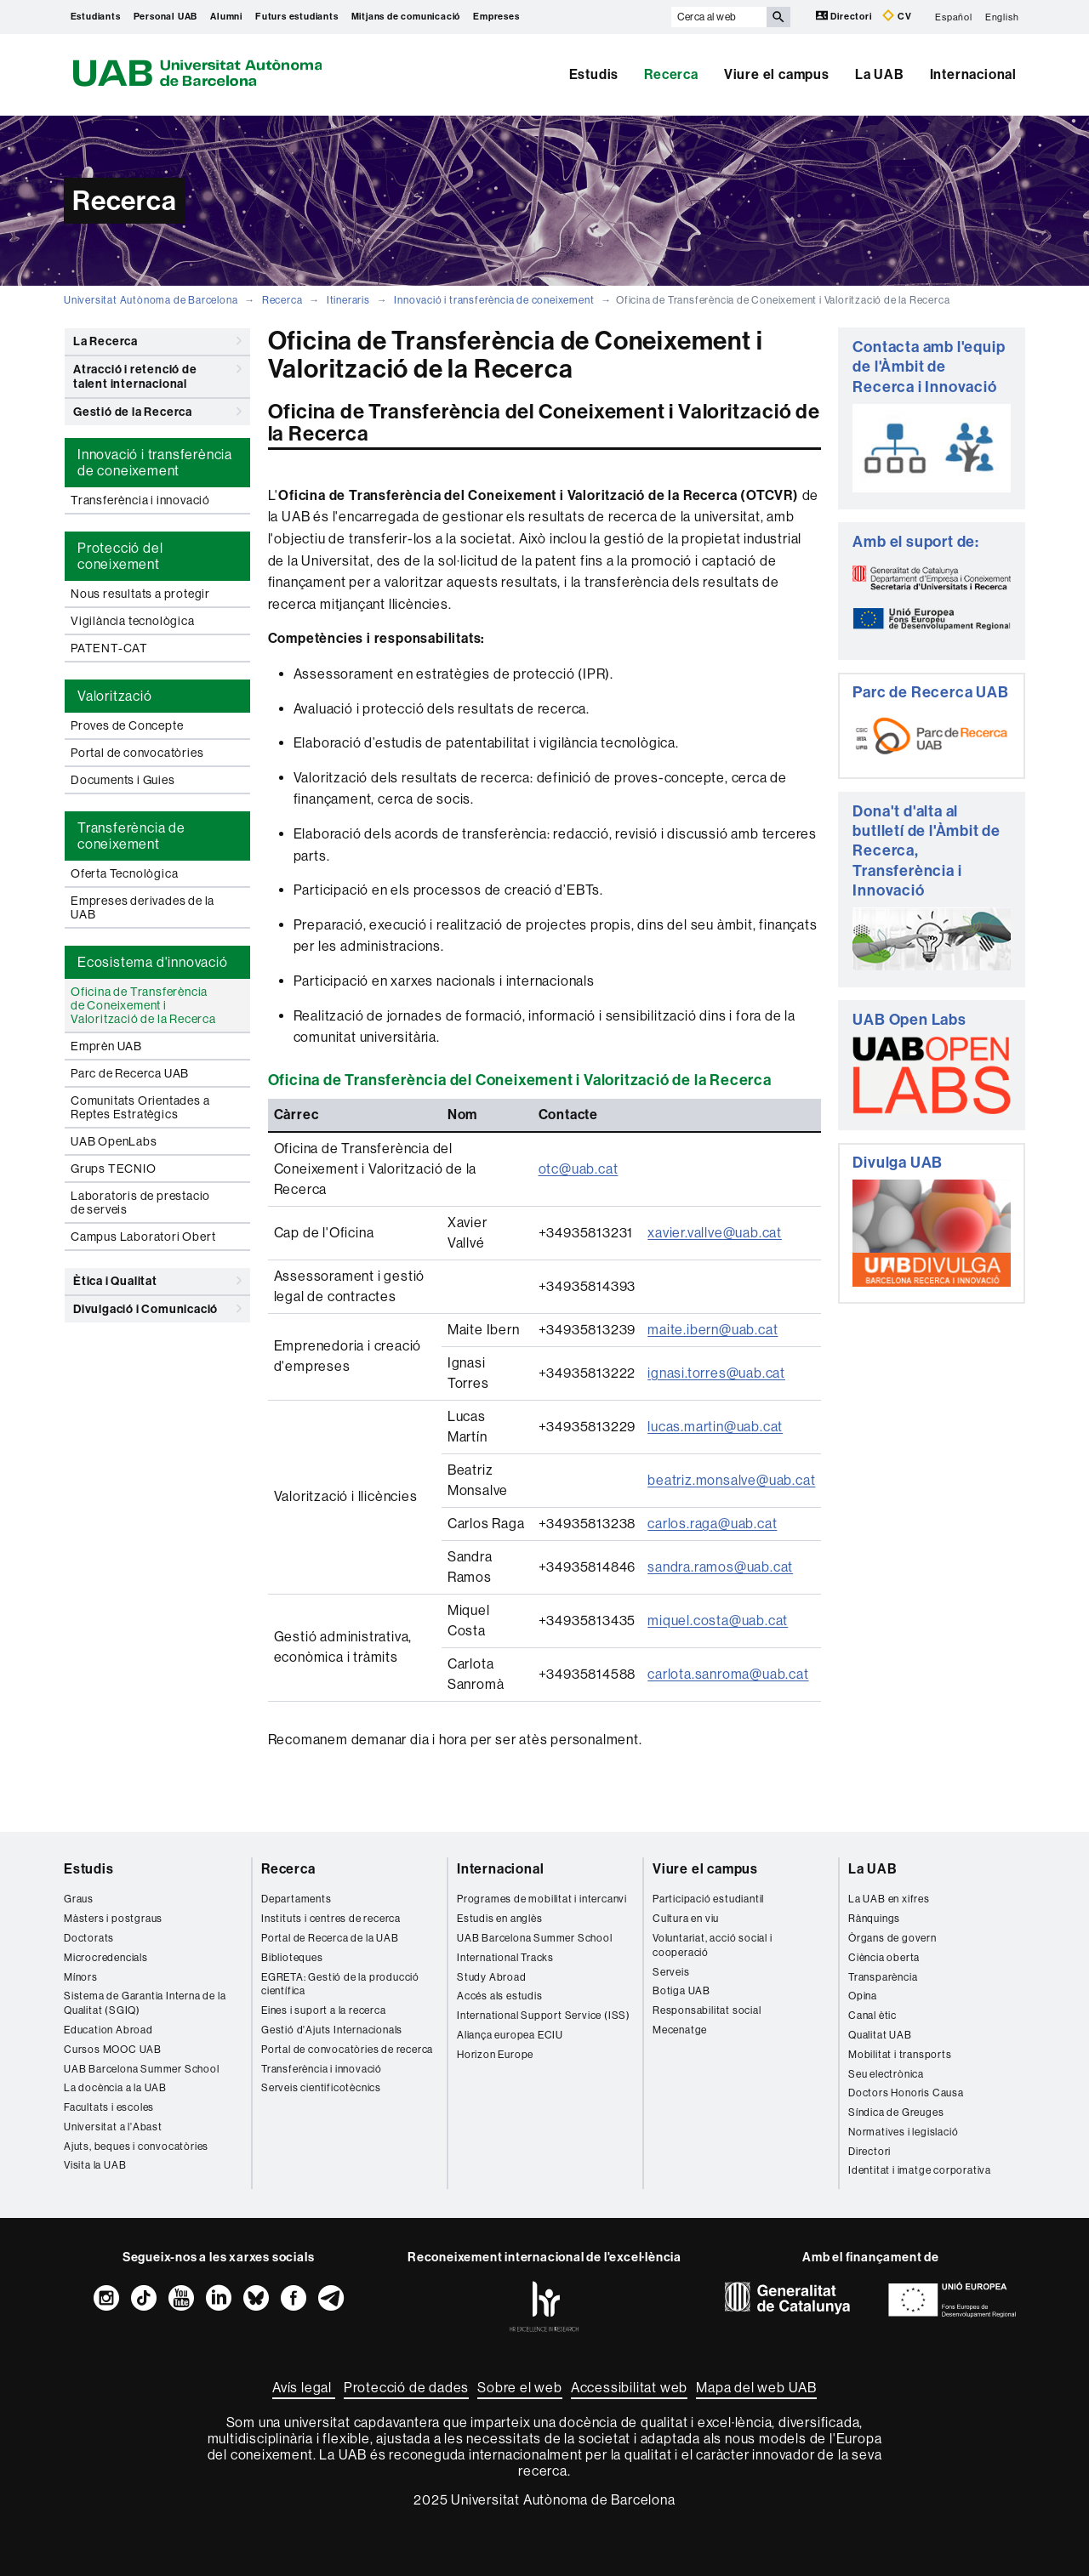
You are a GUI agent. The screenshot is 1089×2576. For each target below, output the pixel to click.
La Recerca (157, 341)
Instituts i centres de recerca (331, 1919)
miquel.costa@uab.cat (717, 1620)
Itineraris (348, 300)
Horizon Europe (495, 2055)
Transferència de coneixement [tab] (131, 836)
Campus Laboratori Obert (143, 1236)
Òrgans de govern (892, 1938)
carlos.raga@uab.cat (712, 1523)
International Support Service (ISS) (543, 2016)
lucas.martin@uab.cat (715, 1427)
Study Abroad (492, 1977)
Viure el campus (777, 74)
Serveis (671, 1972)
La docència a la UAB (115, 2088)
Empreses (496, 16)
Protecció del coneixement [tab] (119, 556)
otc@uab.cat (579, 1169)
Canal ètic (872, 2016)
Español (953, 16)
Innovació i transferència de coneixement (494, 300)
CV (896, 15)
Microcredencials (106, 1958)
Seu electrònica (886, 2074)
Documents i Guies (123, 780)
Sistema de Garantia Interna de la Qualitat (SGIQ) (144, 2003)
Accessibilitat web (629, 2388)
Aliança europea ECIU (510, 2035)
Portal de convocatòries (137, 752)
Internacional (973, 74)
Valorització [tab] (114, 696)
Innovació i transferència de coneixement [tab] (154, 462)
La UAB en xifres (889, 1899)
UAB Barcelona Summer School (142, 2069)
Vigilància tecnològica (133, 621)
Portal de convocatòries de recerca (347, 2050)
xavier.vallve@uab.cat (714, 1233)
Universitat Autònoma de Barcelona (150, 300)
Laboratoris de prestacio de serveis (140, 1202)
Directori (845, 15)
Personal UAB (166, 16)
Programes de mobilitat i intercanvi (542, 1899)
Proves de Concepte (127, 725)
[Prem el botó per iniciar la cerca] (778, 17)
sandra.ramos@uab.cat (720, 1567)
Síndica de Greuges (896, 2112)
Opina (862, 1996)
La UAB (879, 74)
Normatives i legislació (903, 2132)
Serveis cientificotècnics (321, 2088)
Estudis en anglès (500, 1919)
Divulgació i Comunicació (157, 1309)
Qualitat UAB (880, 2035)
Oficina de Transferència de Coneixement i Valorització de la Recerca (143, 1005)
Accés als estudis (500, 1996)
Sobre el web (519, 2388)
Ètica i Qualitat (157, 1281)
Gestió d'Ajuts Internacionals (331, 2030)
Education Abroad (108, 2030)
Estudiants (96, 16)
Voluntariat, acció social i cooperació (713, 1945)
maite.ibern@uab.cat (712, 1330)
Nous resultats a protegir (140, 593)
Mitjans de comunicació (406, 16)
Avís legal (303, 2388)
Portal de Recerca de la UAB (330, 1938)
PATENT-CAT (109, 648)
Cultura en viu (686, 1919)
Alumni (226, 16)
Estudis (594, 74)
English (1002, 16)
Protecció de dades (406, 2388)
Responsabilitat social (707, 2010)
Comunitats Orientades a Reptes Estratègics (140, 1107)
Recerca (671, 74)
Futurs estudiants (297, 16)
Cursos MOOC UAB (113, 2050)
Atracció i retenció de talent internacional (157, 373)
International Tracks (505, 1958)
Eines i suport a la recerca (323, 2010)
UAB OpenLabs (114, 1141)
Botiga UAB (681, 1991)
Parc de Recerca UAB (130, 1073)
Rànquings (874, 1919)
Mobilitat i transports (900, 2055)
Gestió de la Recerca (157, 411)
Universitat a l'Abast (113, 2127)
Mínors (81, 1977)
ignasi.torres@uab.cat (716, 1373)
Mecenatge (680, 2030)
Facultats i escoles (109, 2107)
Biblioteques (292, 1958)
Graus (79, 1899)
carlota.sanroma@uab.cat (727, 1674)
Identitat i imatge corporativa (919, 2170)
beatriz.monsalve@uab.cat (731, 1480)
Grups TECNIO (114, 1168)
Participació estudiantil (708, 1899)
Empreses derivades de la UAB (142, 907)
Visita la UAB (95, 2165)
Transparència (882, 1977)
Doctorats (89, 1938)
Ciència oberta (884, 1958)
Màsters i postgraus (113, 1919)
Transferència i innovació (140, 500)
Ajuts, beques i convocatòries (136, 2146)
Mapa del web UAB (756, 2388)
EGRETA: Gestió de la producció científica (340, 1984)
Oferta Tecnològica (124, 873)
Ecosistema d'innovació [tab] (152, 962)
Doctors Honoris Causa (906, 2093)
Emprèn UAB (106, 1046)
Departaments (296, 1899)
